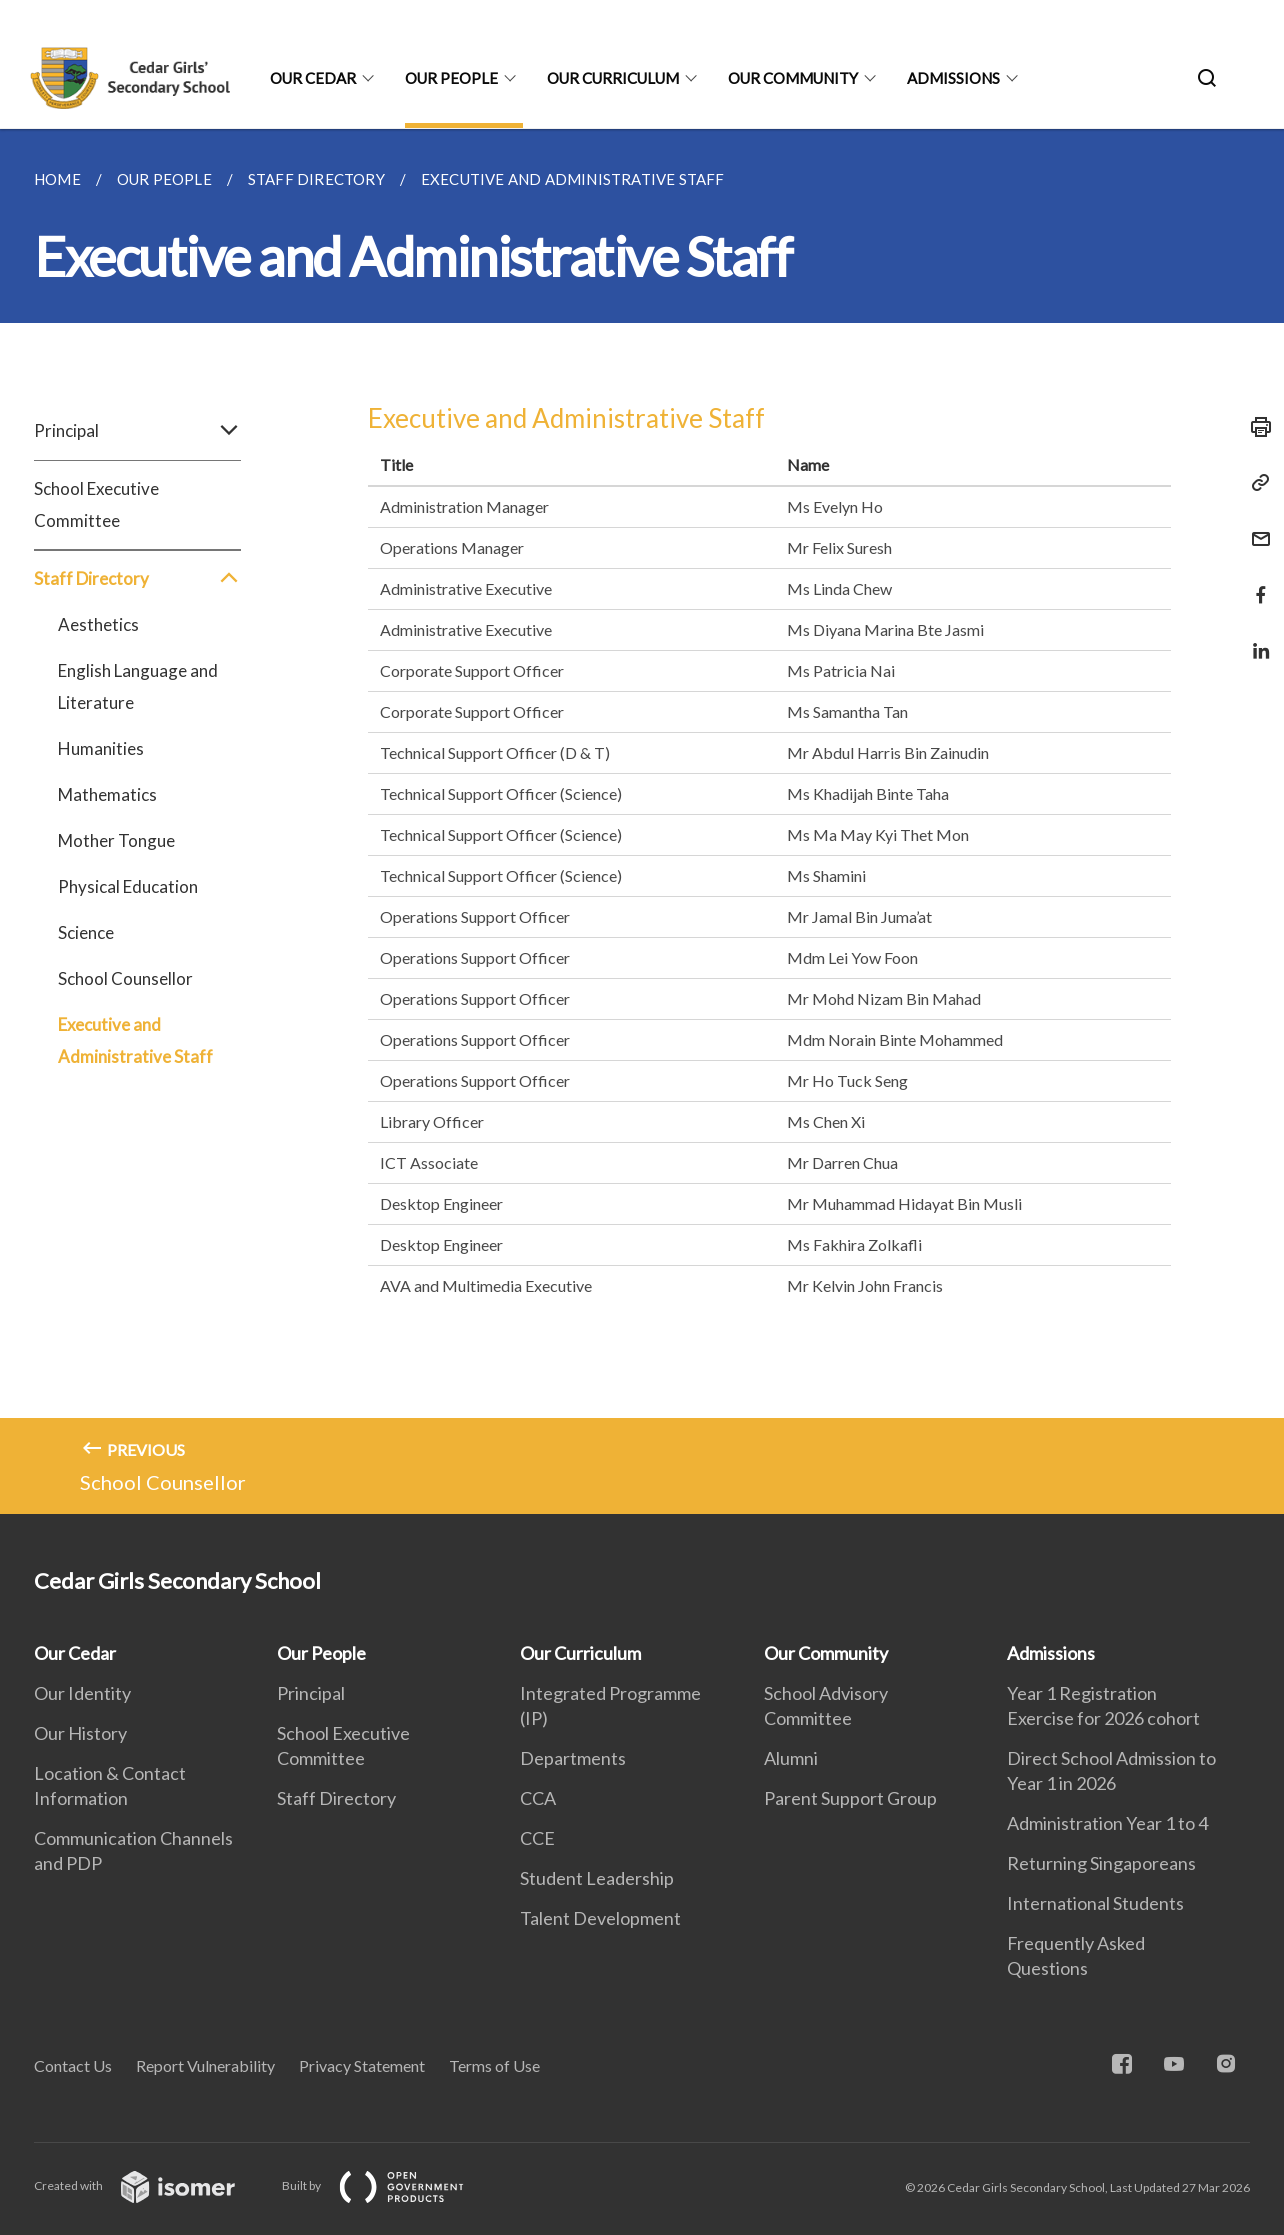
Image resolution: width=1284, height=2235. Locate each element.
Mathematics (107, 794)
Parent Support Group (850, 1798)
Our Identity (82, 1693)
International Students (1095, 1903)
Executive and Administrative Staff (135, 1040)
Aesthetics (98, 624)
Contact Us (73, 2065)
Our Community (793, 78)
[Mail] (1255, 526)
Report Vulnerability (205, 2065)
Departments (573, 1758)
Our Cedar (313, 78)
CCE (537, 1838)
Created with (150, 2185)
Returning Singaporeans (1101, 1863)
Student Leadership (597, 1878)
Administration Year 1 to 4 (1107, 1823)
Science (86, 932)
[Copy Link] (1255, 483)
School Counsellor (125, 978)
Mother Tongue (116, 840)
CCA (538, 1798)
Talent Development (600, 1918)
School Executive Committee (96, 504)
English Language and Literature (138, 686)
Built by (389, 2185)
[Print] (1255, 427)
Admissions (953, 78)
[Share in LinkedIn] (1255, 638)
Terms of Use (494, 2065)
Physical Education (128, 886)
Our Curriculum (613, 78)
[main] (642, 821)
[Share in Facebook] (1255, 582)
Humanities (101, 748)
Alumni (791, 1758)
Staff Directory (137, 579)
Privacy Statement (362, 2065)
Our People (451, 78)
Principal (137, 431)
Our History (80, 1733)
